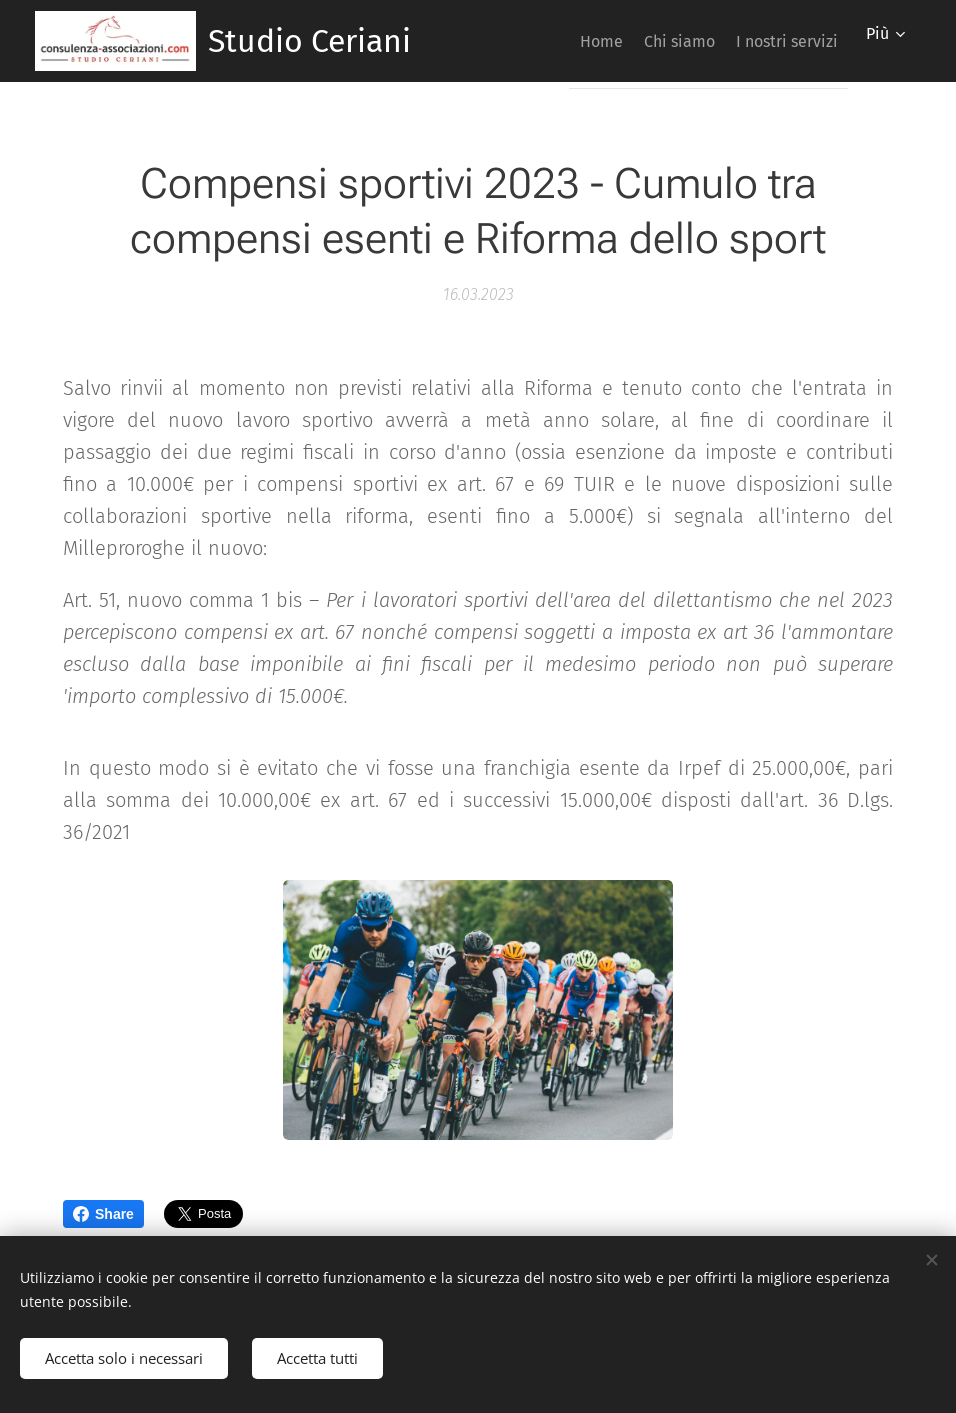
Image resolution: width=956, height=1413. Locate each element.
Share (103, 1214)
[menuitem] (563, 41)
